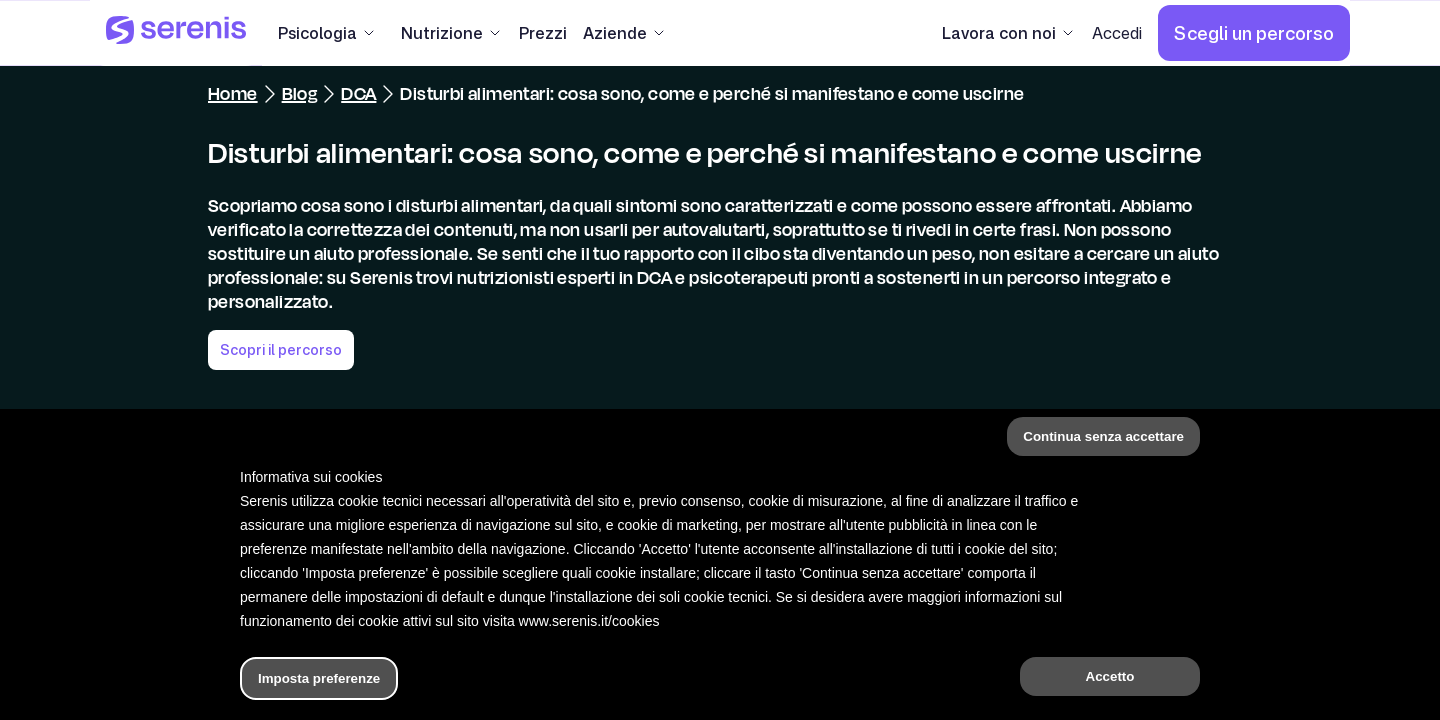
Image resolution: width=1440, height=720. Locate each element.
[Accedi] (1117, 33)
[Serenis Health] (176, 33)
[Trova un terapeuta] (927, 684)
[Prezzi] (543, 33)
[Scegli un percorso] (1254, 33)
